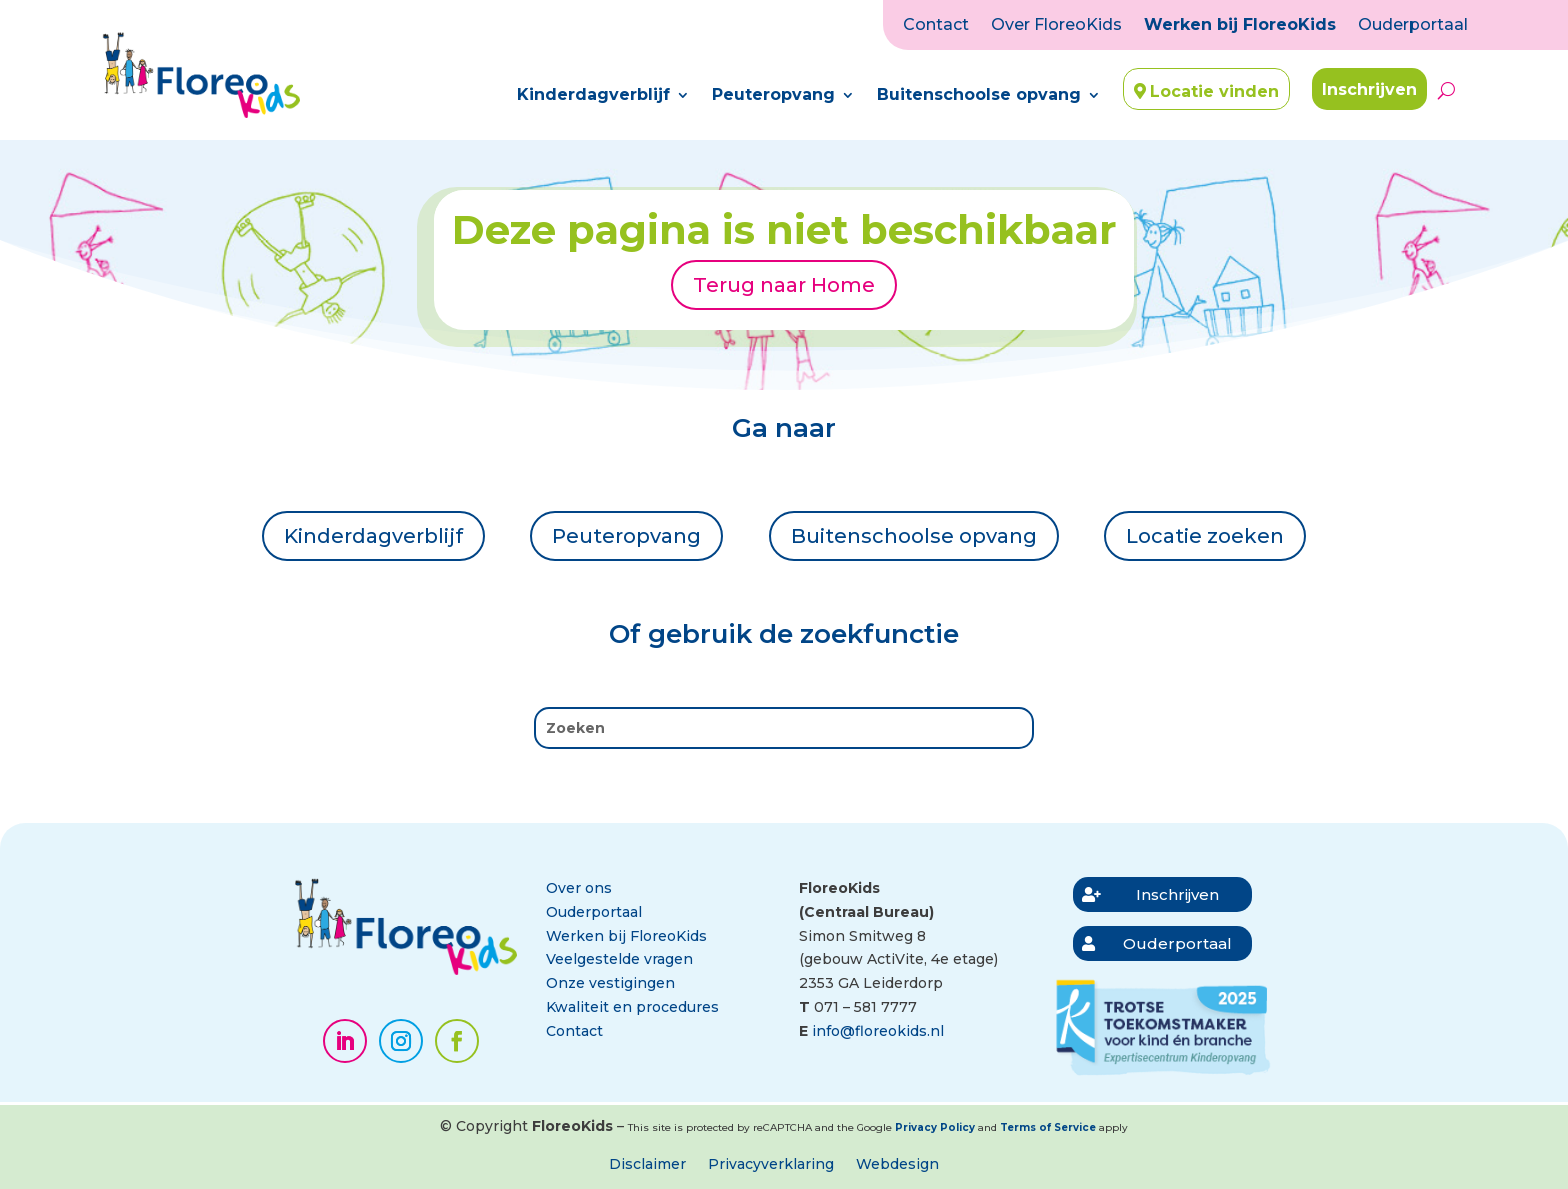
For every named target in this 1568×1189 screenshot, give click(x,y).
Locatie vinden (1214, 91)
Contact (936, 26)
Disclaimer (647, 1165)
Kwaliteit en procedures (632, 1007)
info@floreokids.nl (878, 1031)
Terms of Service (1048, 1127)
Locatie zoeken (1205, 536)
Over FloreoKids (1056, 26)
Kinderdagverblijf (593, 96)
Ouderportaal (1413, 26)
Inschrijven (1369, 89)
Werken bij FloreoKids (1240, 26)
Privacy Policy (935, 1127)
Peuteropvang (773, 96)
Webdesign (897, 1165)
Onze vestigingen (610, 983)
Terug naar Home (784, 285)
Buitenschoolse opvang (979, 96)
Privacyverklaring (771, 1165)
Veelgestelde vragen (619, 959)
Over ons (579, 888)
